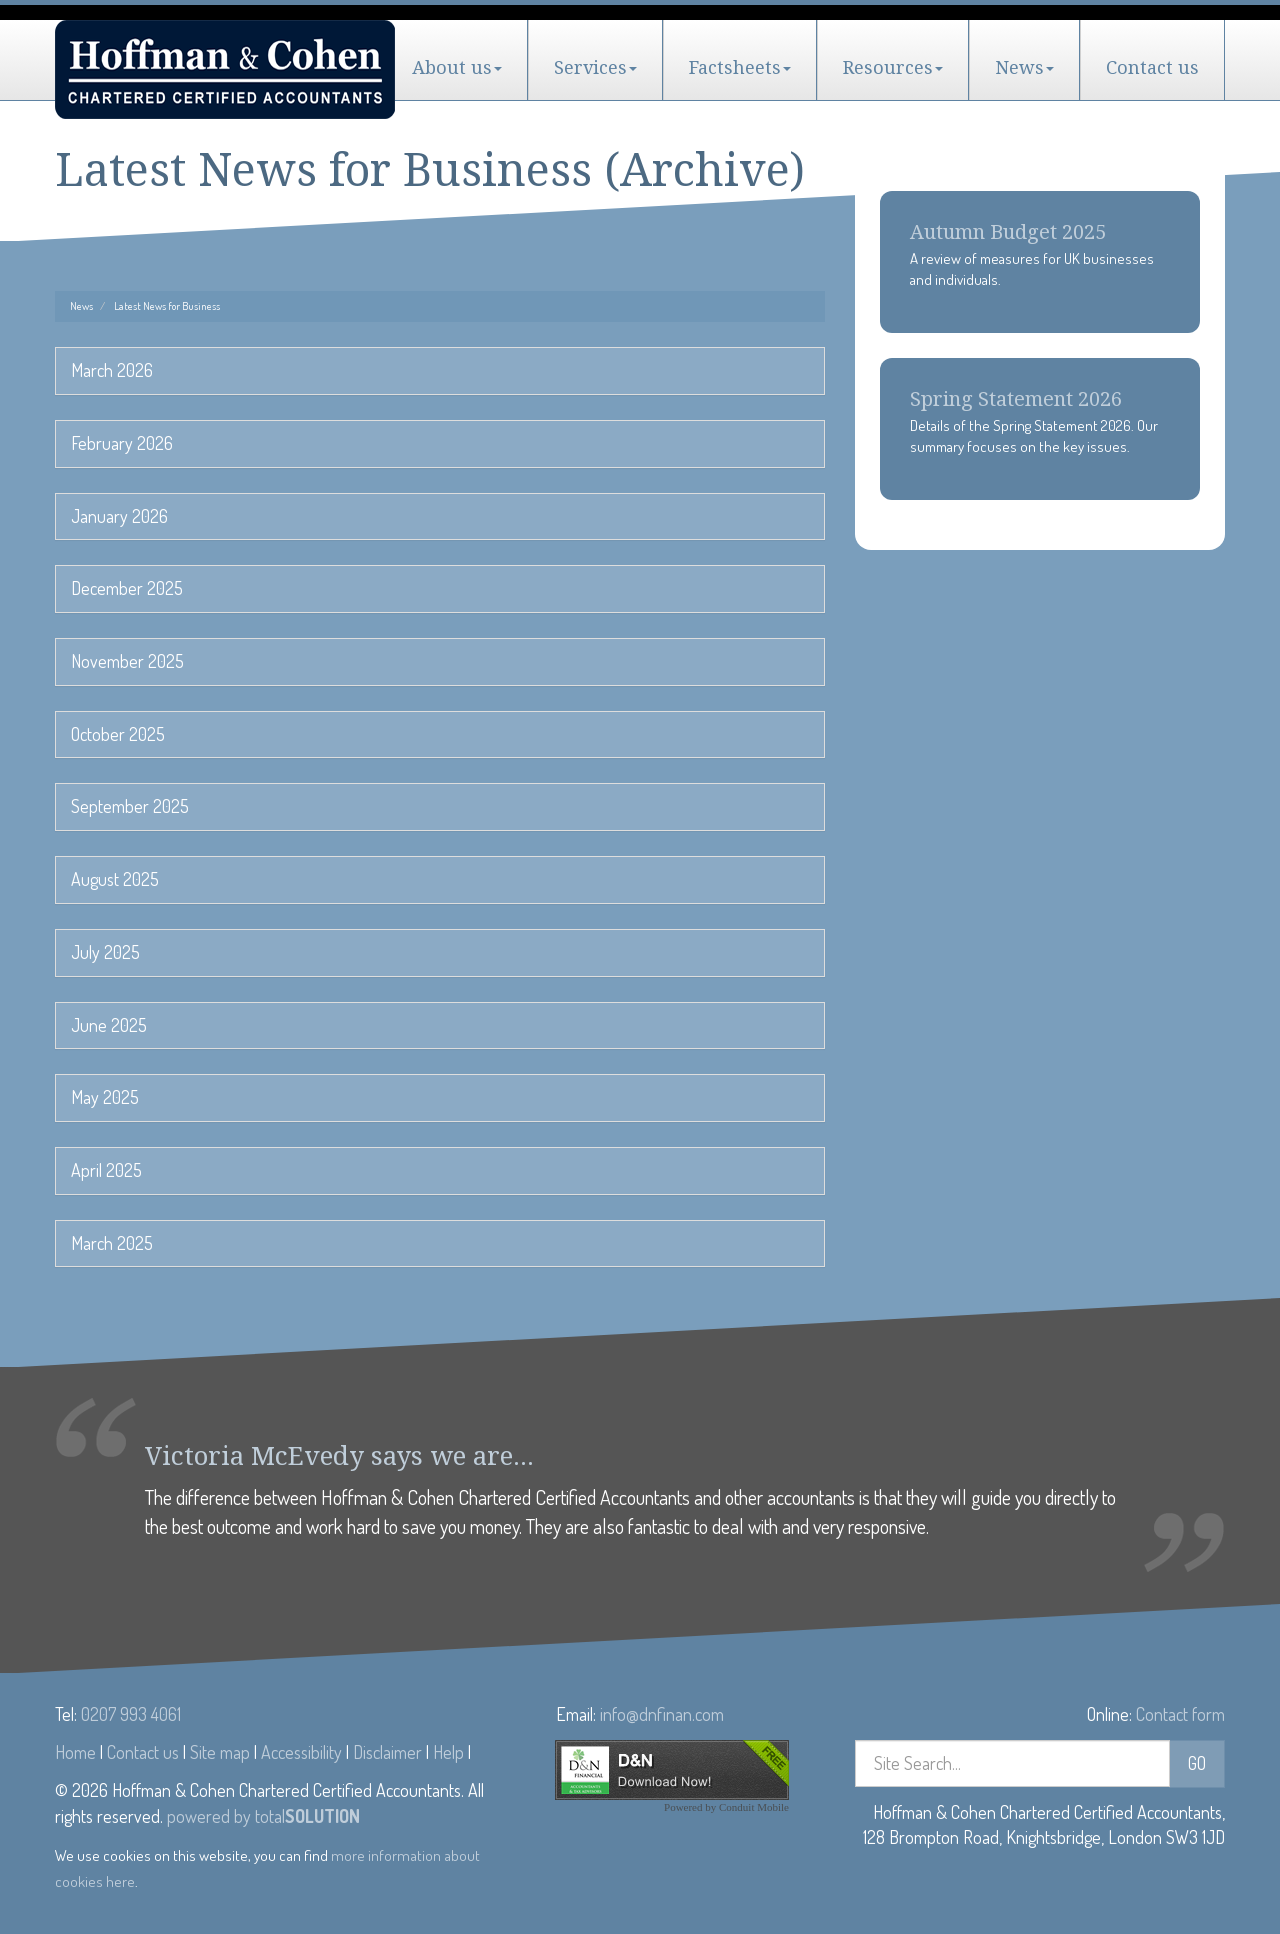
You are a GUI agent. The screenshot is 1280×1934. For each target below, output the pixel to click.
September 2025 (130, 806)
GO (1197, 1763)
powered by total (263, 1816)
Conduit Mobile (754, 1807)
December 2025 (127, 588)
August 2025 (115, 879)
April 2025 (106, 1170)
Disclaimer (387, 1752)
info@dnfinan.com (662, 1714)
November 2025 (127, 661)
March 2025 (112, 1243)
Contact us (1152, 67)
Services (595, 67)
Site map (220, 1752)
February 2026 (122, 443)
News (1024, 67)
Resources (893, 67)
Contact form (1180, 1714)
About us (457, 67)
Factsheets (740, 67)
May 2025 (105, 1097)
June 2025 (109, 1025)
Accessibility (301, 1752)
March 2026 (112, 370)
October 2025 (118, 734)
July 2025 (105, 952)
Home (75, 1752)
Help (448, 1752)
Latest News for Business (167, 306)
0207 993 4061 (131, 1714)
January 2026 (119, 516)
